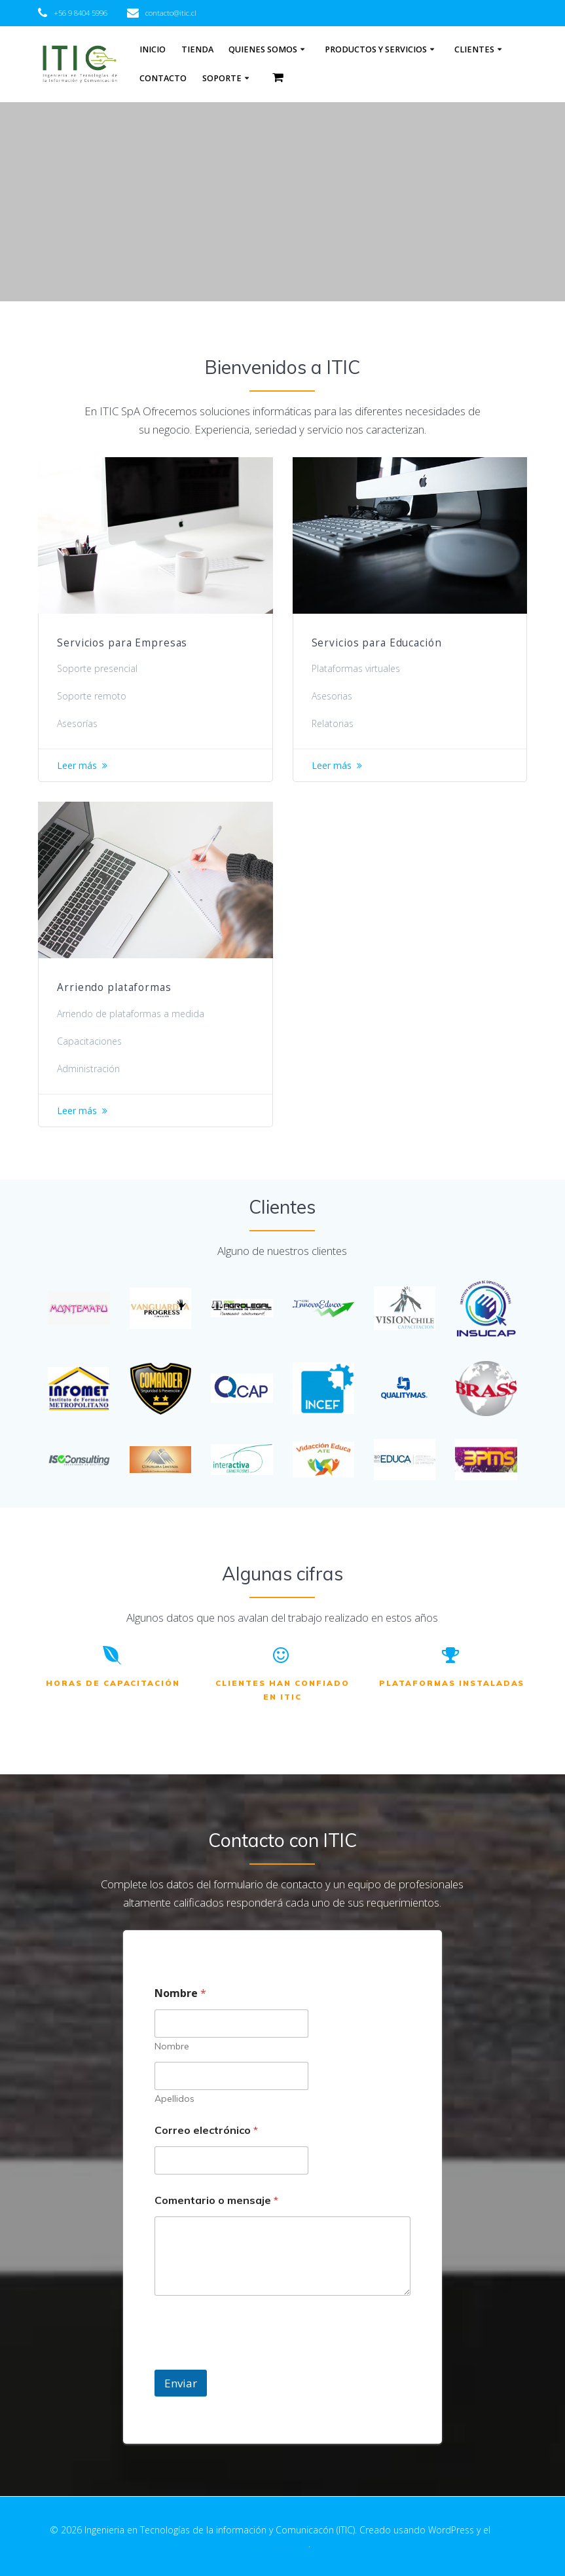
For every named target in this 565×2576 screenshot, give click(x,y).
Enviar (180, 2383)
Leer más (77, 765)
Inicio (152, 49)
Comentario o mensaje (216, 2200)
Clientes (474, 49)
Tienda (197, 49)
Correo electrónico (206, 2130)
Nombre (172, 2046)
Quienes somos (262, 49)
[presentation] (254, 2361)
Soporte (222, 78)
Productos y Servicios (376, 49)
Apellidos (174, 2098)
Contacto (163, 78)
